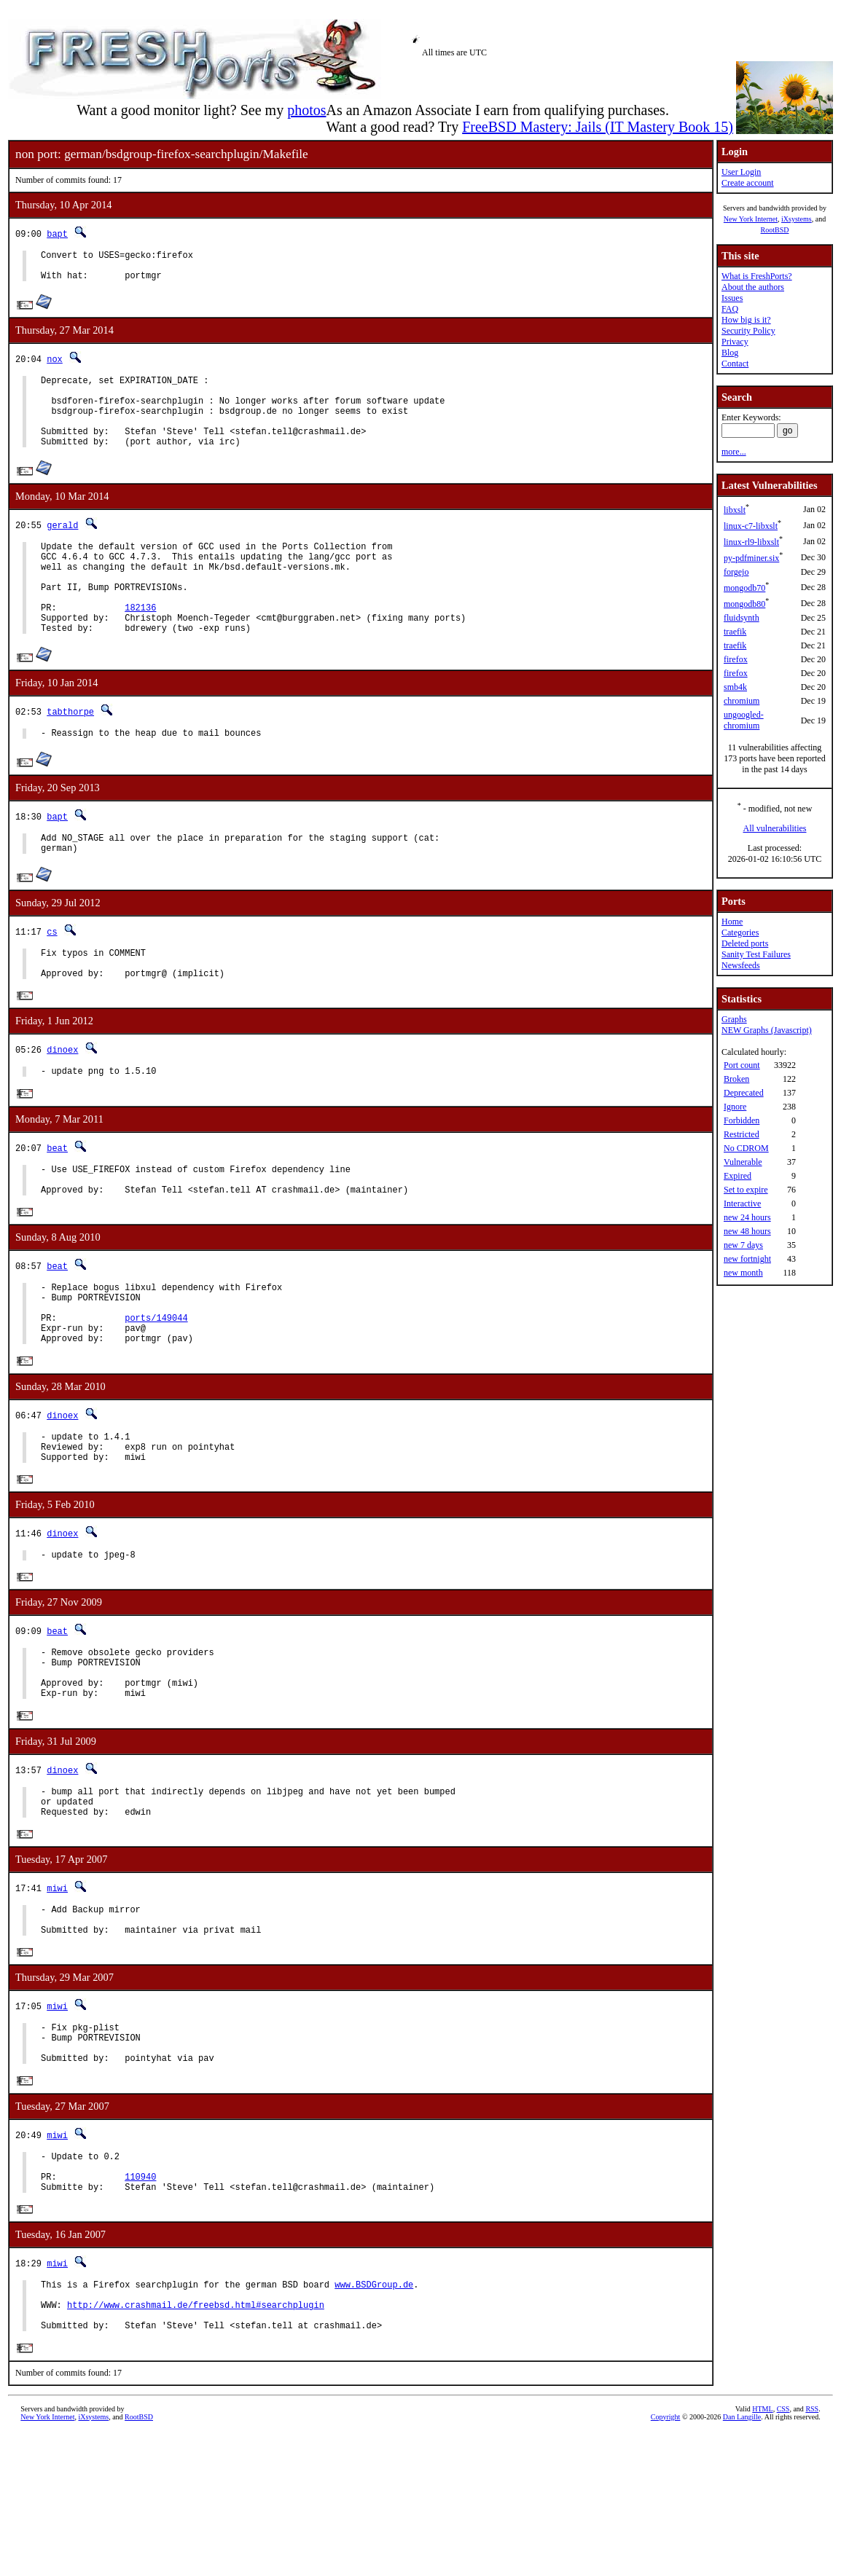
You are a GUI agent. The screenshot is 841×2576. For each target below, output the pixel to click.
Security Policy (748, 331)
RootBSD (775, 230)
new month (743, 1273)
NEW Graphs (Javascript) (766, 1030)
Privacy (734, 342)
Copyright (666, 2560)
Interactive (742, 1203)
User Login (741, 172)
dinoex (62, 1105)
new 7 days (743, 1245)
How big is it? (746, 320)
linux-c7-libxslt (751, 526)
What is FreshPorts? (756, 276)
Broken (736, 1079)
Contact (734, 363)
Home (732, 921)
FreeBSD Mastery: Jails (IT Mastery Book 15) (597, 127)
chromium (741, 701)
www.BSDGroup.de (374, 2418)
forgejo (736, 572)
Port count (742, 1065)
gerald (62, 547)
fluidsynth (741, 618)
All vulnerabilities (775, 828)
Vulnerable (743, 1162)
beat (57, 1205)
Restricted (741, 1134)
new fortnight (747, 1259)
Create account (747, 183)
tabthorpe (70, 753)
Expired (737, 1176)
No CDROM (746, 1148)
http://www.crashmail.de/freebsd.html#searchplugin (195, 2443)
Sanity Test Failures (756, 954)
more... (733, 452)
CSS (783, 2552)
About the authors (752, 287)
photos (306, 110)
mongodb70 (744, 588)
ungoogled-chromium (744, 720)
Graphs (734, 1019)
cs (52, 979)
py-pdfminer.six (751, 558)
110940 (140, 2305)
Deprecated (744, 1093)
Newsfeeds (740, 965)
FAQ (729, 309)
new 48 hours (747, 1231)
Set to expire (746, 1190)
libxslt (735, 510)
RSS (811, 2552)
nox (55, 365)
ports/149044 (156, 1391)
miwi (57, 1994)
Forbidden (741, 1120)
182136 (140, 644)
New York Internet (751, 219)
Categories (740, 932)
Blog (729, 352)
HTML (762, 2552)
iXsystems (796, 219)
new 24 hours (747, 1217)
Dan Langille (742, 2560)
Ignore (735, 1107)
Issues (732, 298)
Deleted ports (744, 943)
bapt (57, 233)
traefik (735, 632)
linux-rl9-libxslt (751, 542)
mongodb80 (744, 604)
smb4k (735, 687)
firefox (736, 659)
